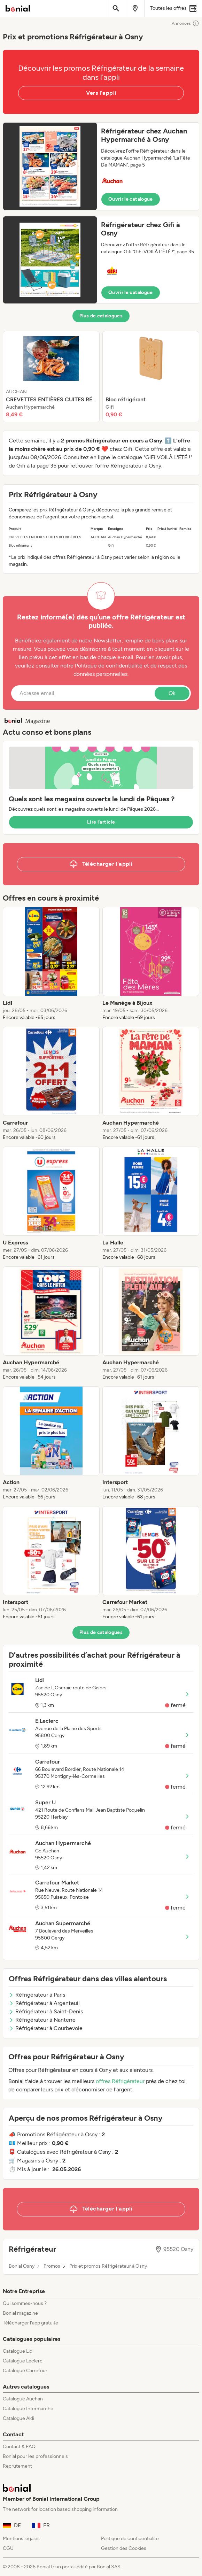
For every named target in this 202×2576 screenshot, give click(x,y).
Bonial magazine (20, 2313)
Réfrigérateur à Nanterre (42, 2019)
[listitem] (51, 376)
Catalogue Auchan (23, 2399)
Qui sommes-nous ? (25, 2303)
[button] (101, 166)
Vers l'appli (101, 93)
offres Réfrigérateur (120, 2081)
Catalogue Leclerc (22, 2361)
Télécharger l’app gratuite (30, 2323)
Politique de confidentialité (130, 2539)
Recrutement (17, 2466)
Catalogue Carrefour (25, 2371)
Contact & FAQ (19, 2447)
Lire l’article (101, 822)
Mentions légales (21, 2539)
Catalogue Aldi (18, 2418)
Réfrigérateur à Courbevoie (46, 2028)
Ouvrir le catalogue (130, 199)
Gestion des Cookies (123, 2548)
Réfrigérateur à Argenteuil (44, 2003)
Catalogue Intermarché (28, 2409)
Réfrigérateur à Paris (37, 1994)
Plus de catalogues (101, 316)
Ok (172, 693)
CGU (8, 2548)
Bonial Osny (21, 2266)
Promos (52, 2266)
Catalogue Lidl (18, 2351)
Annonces (185, 23)
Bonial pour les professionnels (35, 2456)
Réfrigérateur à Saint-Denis (46, 2011)
